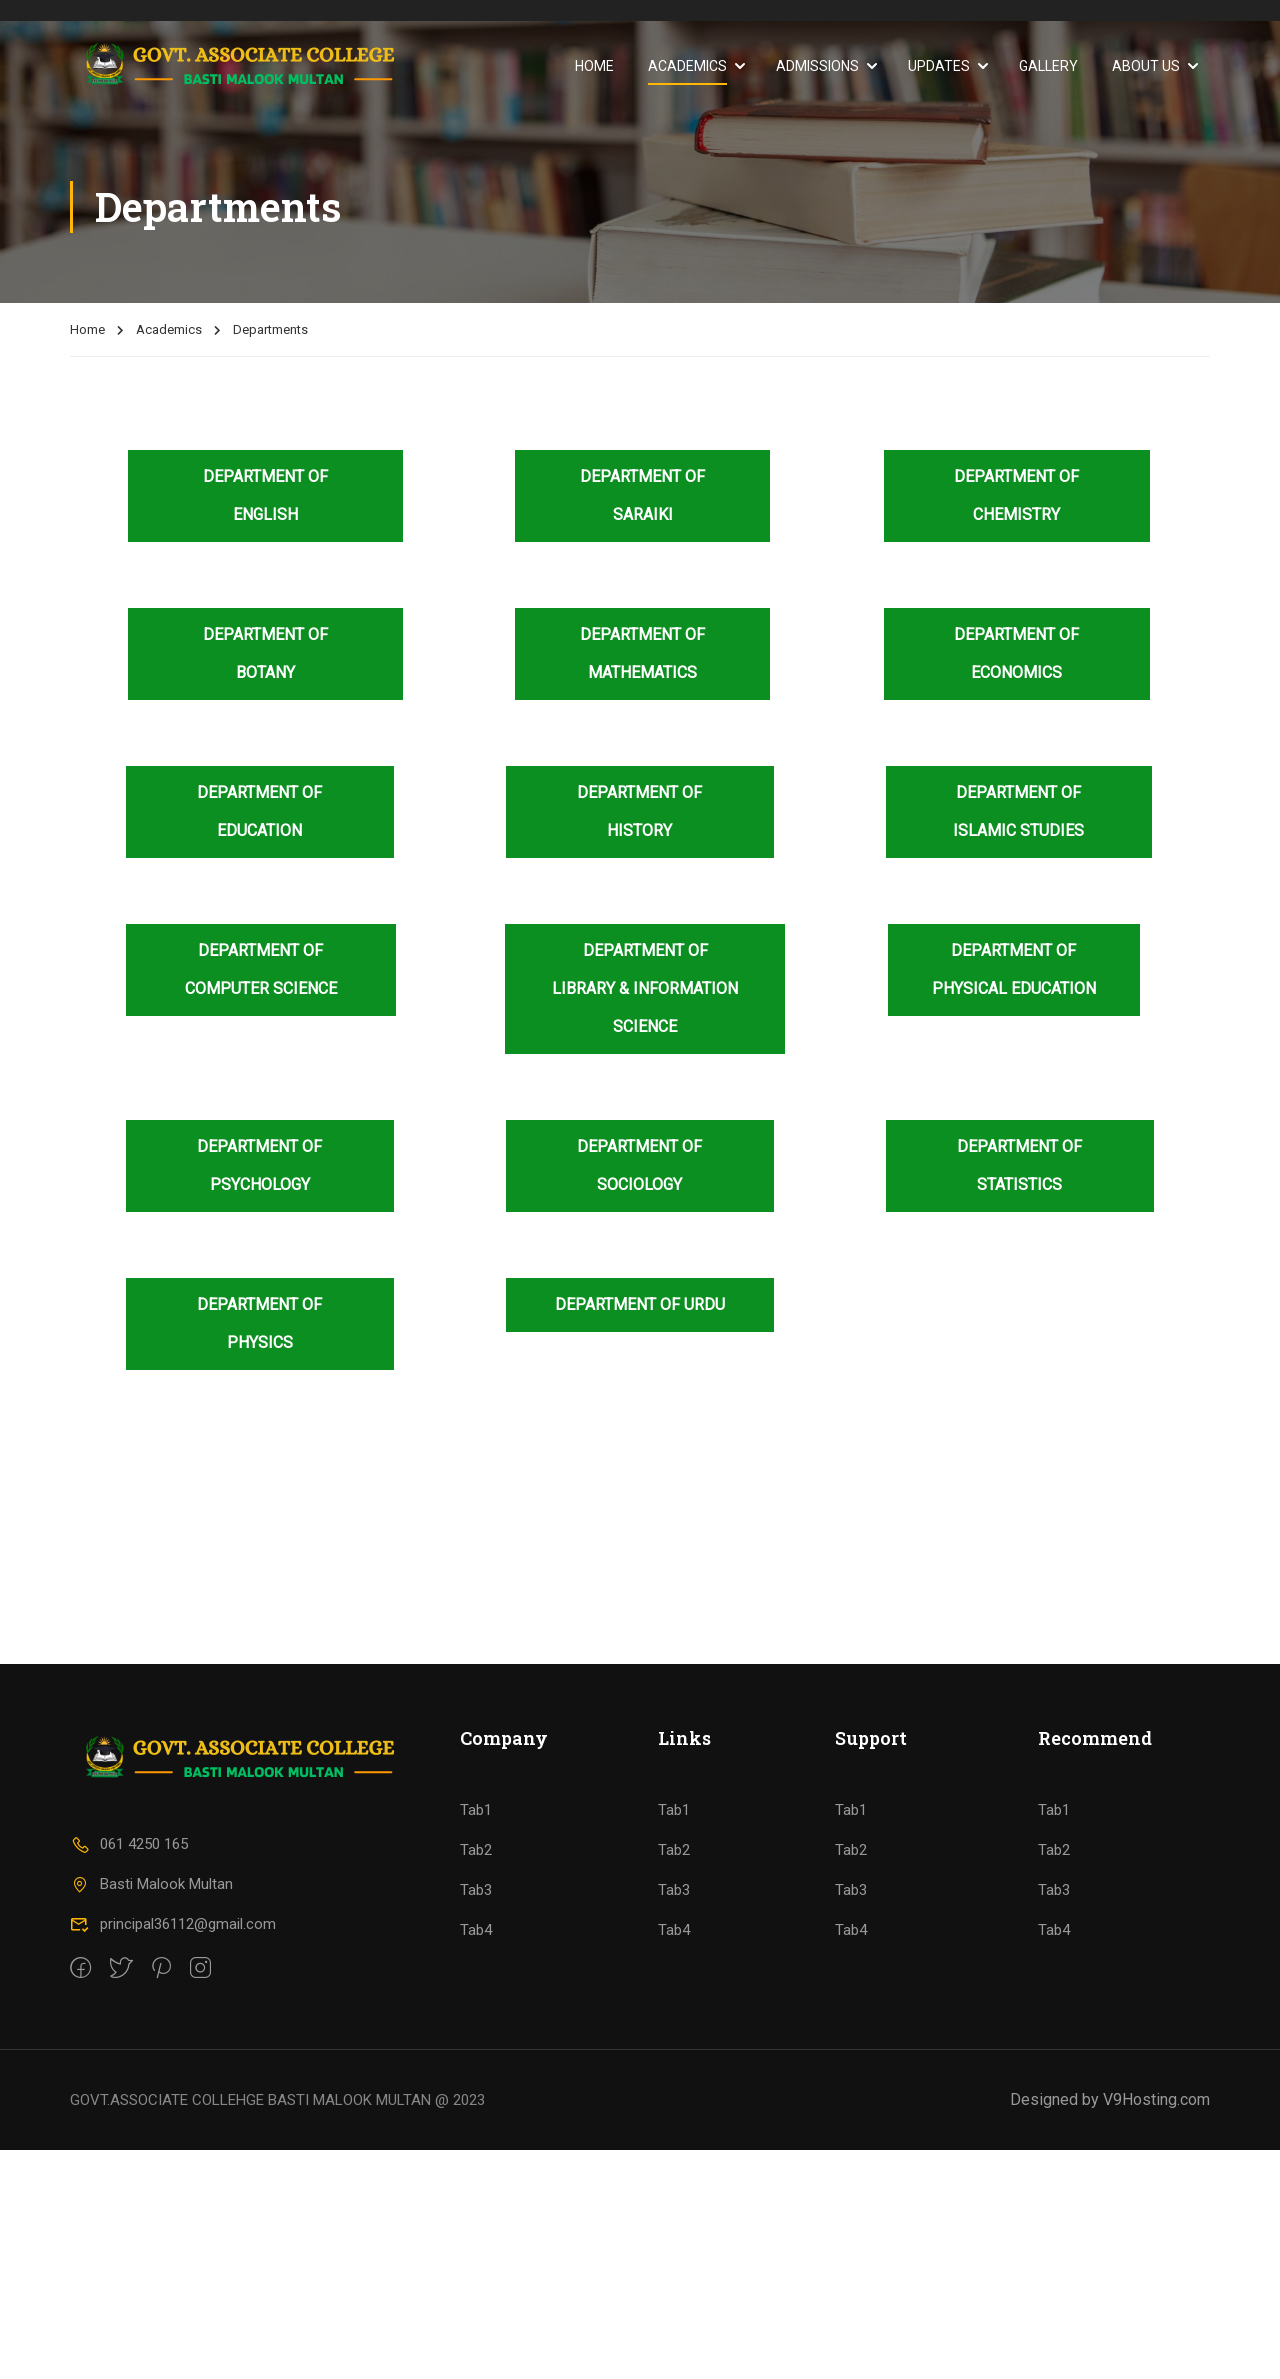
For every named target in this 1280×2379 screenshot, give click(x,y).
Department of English (265, 495)
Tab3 (476, 2119)
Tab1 (476, 2039)
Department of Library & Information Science (645, 988)
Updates (939, 66)
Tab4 (476, 2159)
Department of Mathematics (642, 653)
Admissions (817, 66)
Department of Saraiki (642, 495)
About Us (1146, 66)
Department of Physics (259, 1323)
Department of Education (259, 811)
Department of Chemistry (1016, 495)
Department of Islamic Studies (1018, 811)
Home (594, 66)
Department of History (639, 811)
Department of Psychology (259, 1165)
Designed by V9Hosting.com (1110, 2328)
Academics (687, 66)
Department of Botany (265, 653)
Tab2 (476, 2079)
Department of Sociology (639, 1165)
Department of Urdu (640, 1304)
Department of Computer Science (261, 969)
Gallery (1048, 66)
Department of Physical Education (1014, 969)
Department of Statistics (1019, 1165)
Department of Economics (1016, 653)
